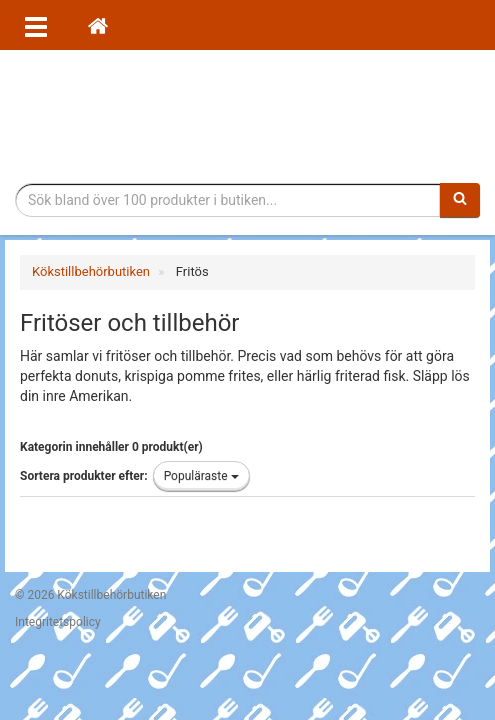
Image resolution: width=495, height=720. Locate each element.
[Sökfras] (228, 200)
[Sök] (460, 200)
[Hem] (98, 25)
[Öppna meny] (36, 25)
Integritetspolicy (58, 622)
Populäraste (201, 476)
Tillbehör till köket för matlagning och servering (247, 116)
